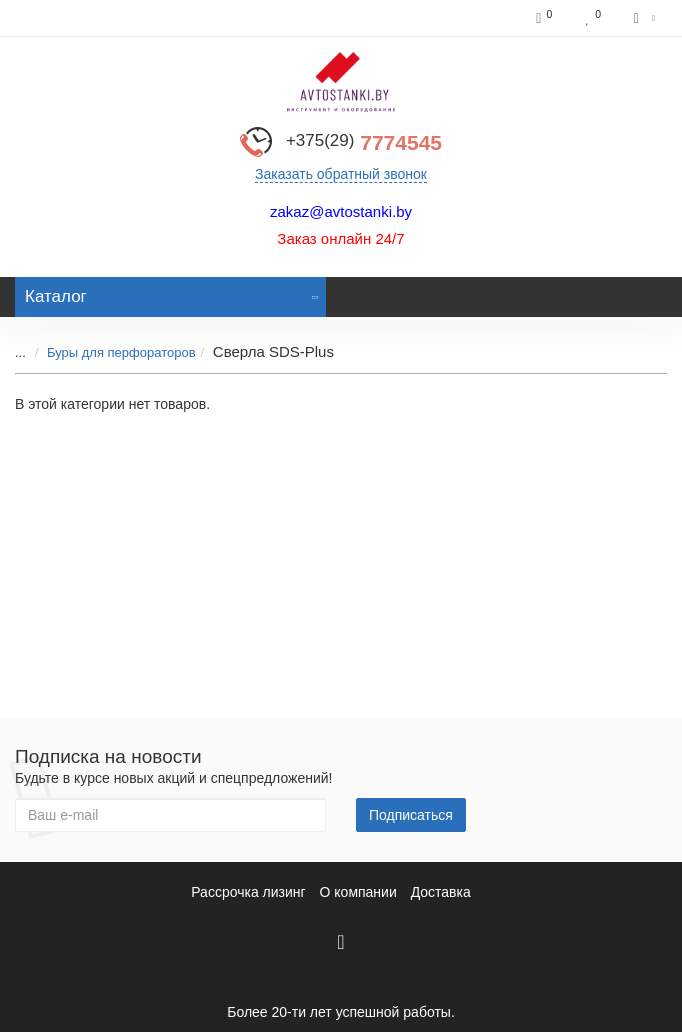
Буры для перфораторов (121, 352)
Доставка (441, 892)
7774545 (364, 142)
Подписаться (411, 815)
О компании (358, 892)
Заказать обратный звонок (341, 174)
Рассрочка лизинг (248, 892)
